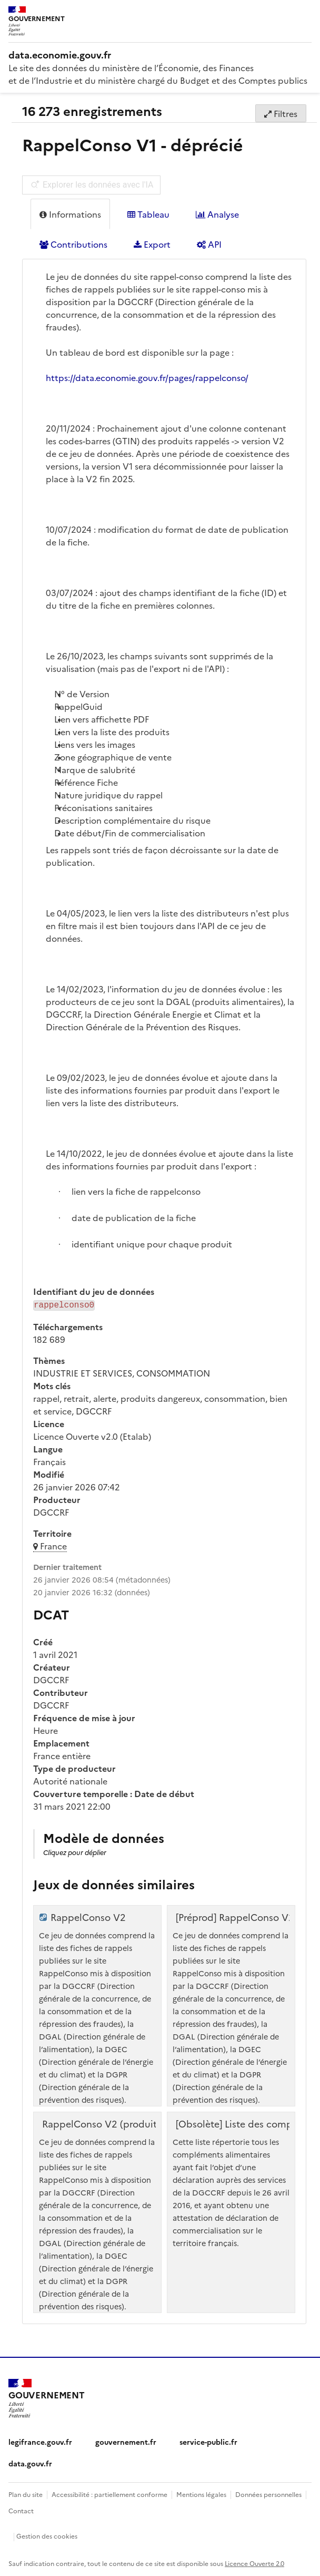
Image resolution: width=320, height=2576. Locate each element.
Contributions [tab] (73, 244)
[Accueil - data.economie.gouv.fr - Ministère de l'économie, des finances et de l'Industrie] (160, 54)
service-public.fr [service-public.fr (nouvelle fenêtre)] (208, 2440)
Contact (21, 2509)
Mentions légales (201, 2493)
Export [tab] (152, 244)
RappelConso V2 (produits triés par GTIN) (136, 2122)
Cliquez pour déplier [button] (74, 1851)
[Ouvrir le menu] (304, 16)
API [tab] (209, 244)
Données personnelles (268, 2493)
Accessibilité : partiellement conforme (109, 2493)
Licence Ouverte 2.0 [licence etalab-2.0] (254, 2562)
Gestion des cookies (46, 2534)
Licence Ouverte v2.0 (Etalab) (92, 1435)
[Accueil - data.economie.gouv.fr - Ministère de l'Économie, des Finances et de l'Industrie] (46, 2397)
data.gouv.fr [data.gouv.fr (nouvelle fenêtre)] (30, 2462)
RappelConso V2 (88, 1916)
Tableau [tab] (148, 214)
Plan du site (25, 2493)
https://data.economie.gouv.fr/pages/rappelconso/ (147, 377)
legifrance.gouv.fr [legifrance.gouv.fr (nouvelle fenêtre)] (40, 2440)
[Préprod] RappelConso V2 (235, 1916)
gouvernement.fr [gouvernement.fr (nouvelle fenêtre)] (125, 2440)
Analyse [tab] (217, 214)
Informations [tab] (70, 214)
